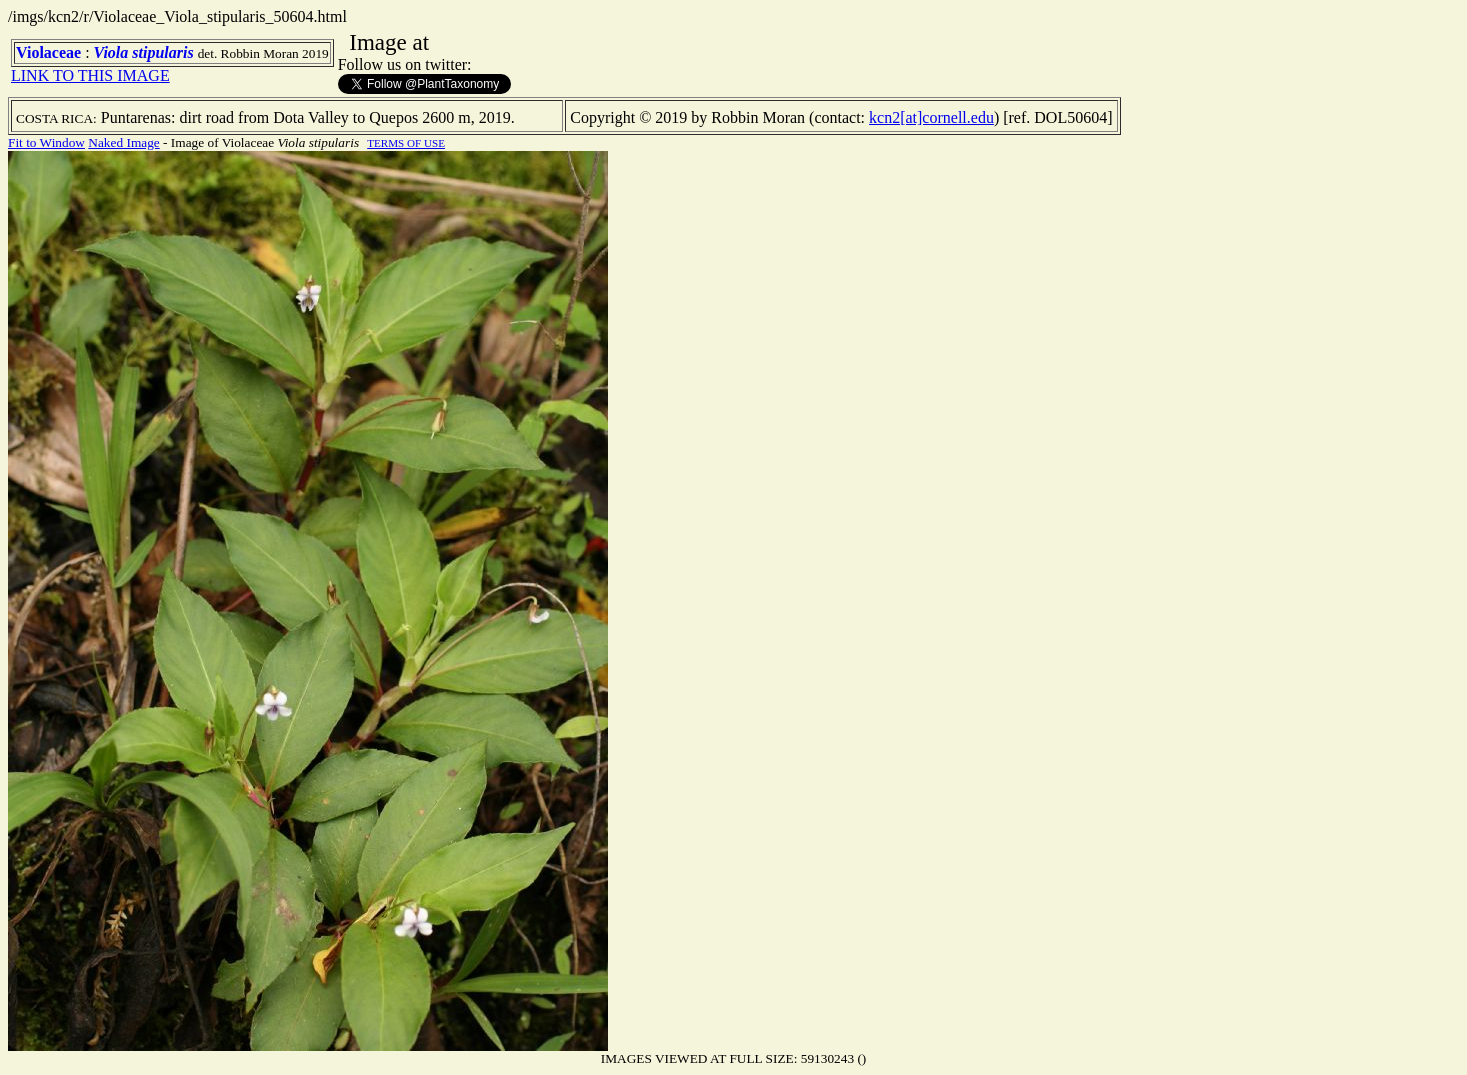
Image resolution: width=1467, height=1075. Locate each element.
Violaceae (48, 52)
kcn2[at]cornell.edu (931, 117)
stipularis (162, 52)
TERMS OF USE (406, 143)
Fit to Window (46, 142)
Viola (111, 52)
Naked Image (123, 142)
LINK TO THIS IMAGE (90, 75)
